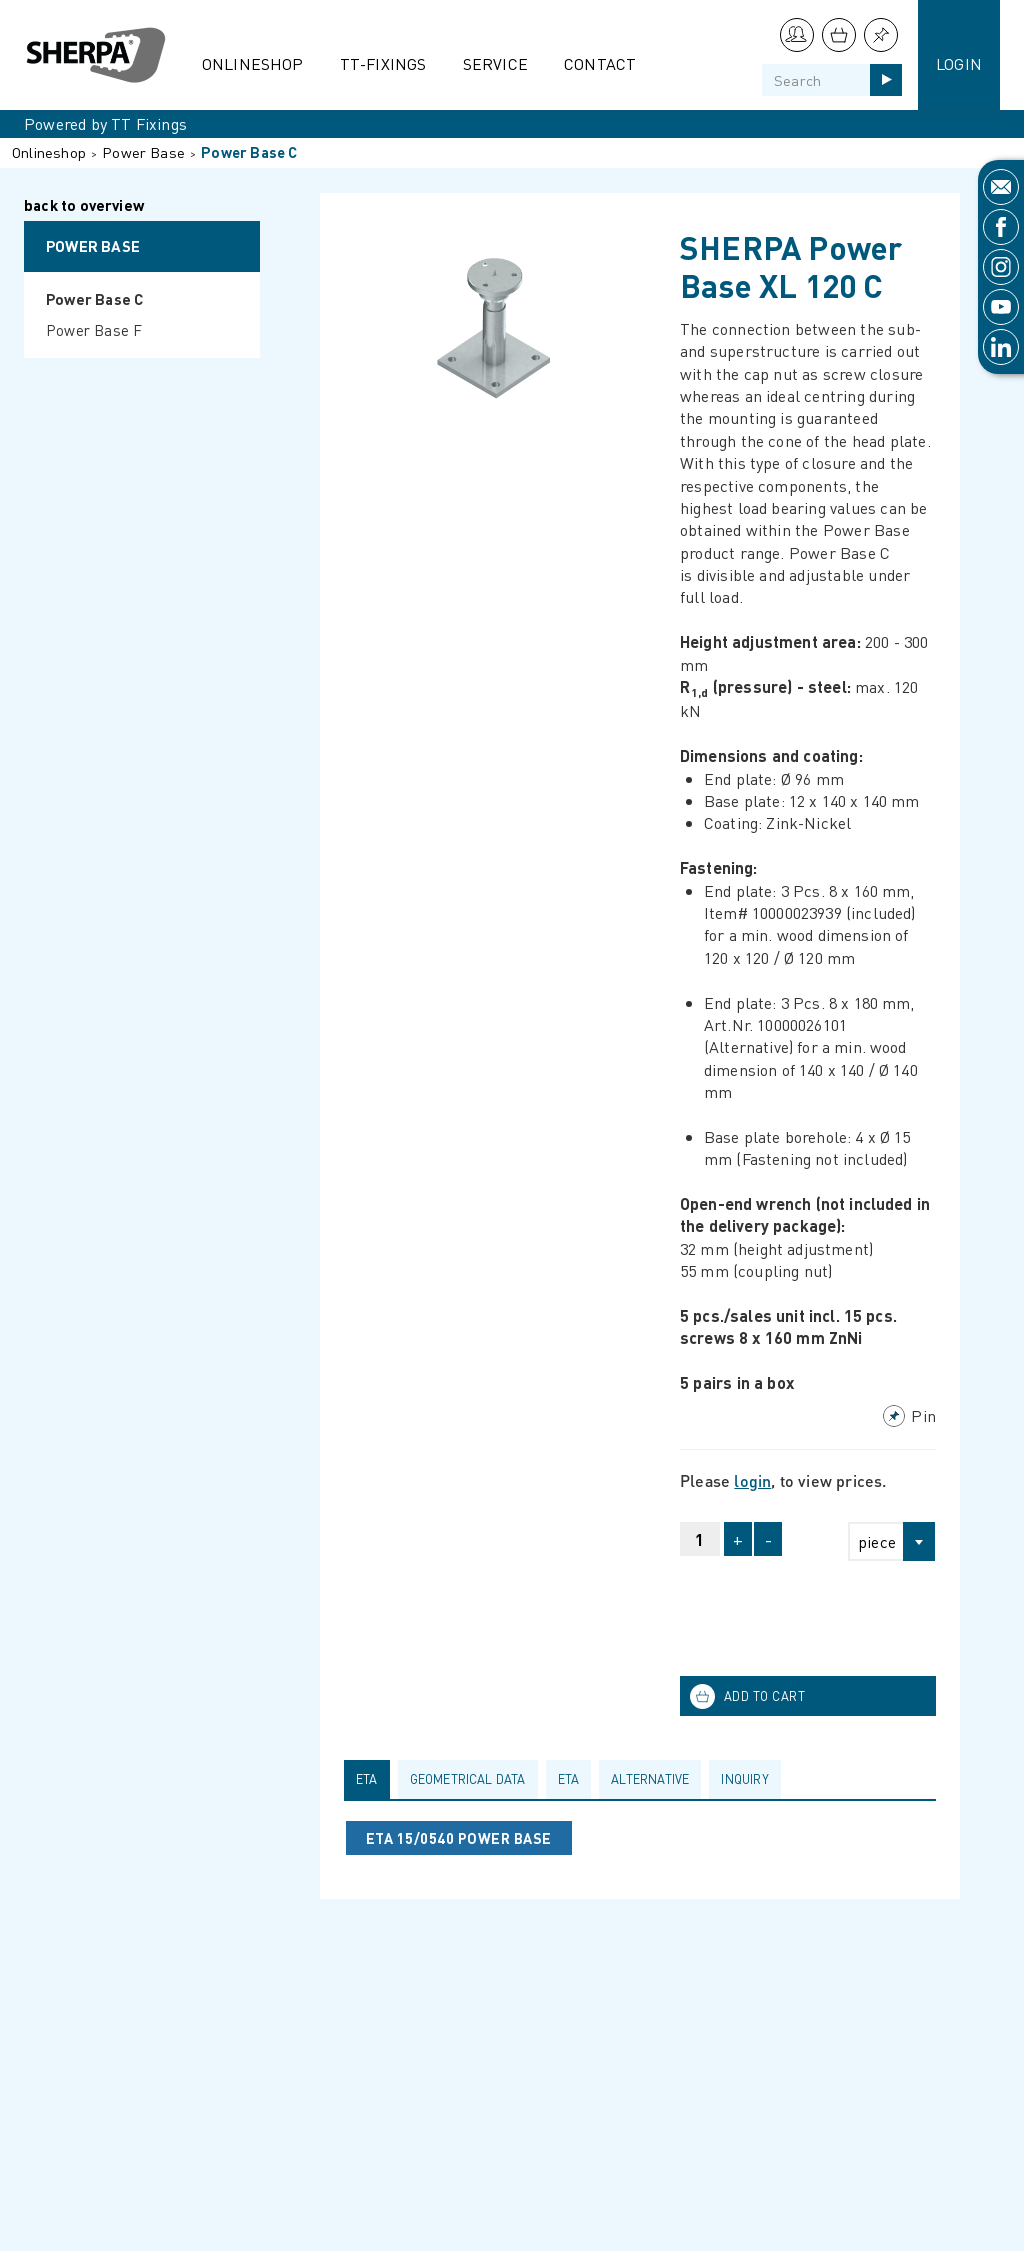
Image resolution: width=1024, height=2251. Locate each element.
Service (495, 63)
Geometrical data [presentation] (468, 1779)
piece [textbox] (877, 1541)
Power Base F (94, 330)
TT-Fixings (383, 63)
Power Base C (249, 152)
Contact (600, 63)
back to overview (84, 206)
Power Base (143, 152)
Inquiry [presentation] (744, 1779)
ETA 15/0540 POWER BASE (459, 1838)
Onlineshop (253, 63)
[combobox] (883, 1541)
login (752, 1480)
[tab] (371, 1779)
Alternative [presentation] (650, 1779)
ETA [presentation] (367, 1779)
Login (959, 63)
